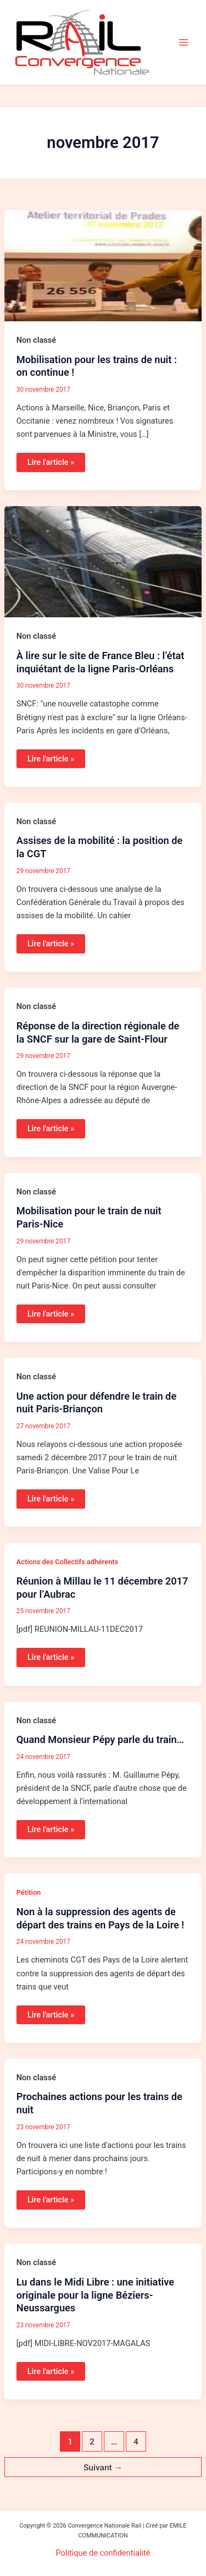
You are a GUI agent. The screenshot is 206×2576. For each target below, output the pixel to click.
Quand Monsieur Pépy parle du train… (100, 1739)
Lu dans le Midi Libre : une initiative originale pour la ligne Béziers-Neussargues (95, 2295)
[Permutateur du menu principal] (183, 42)
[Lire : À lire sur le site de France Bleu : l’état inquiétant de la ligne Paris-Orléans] (103, 561)
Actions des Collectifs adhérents (67, 1562)
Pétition (28, 1892)
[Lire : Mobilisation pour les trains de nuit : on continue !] (103, 265)
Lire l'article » (51, 460)
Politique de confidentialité (103, 2553)
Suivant (103, 2468)
